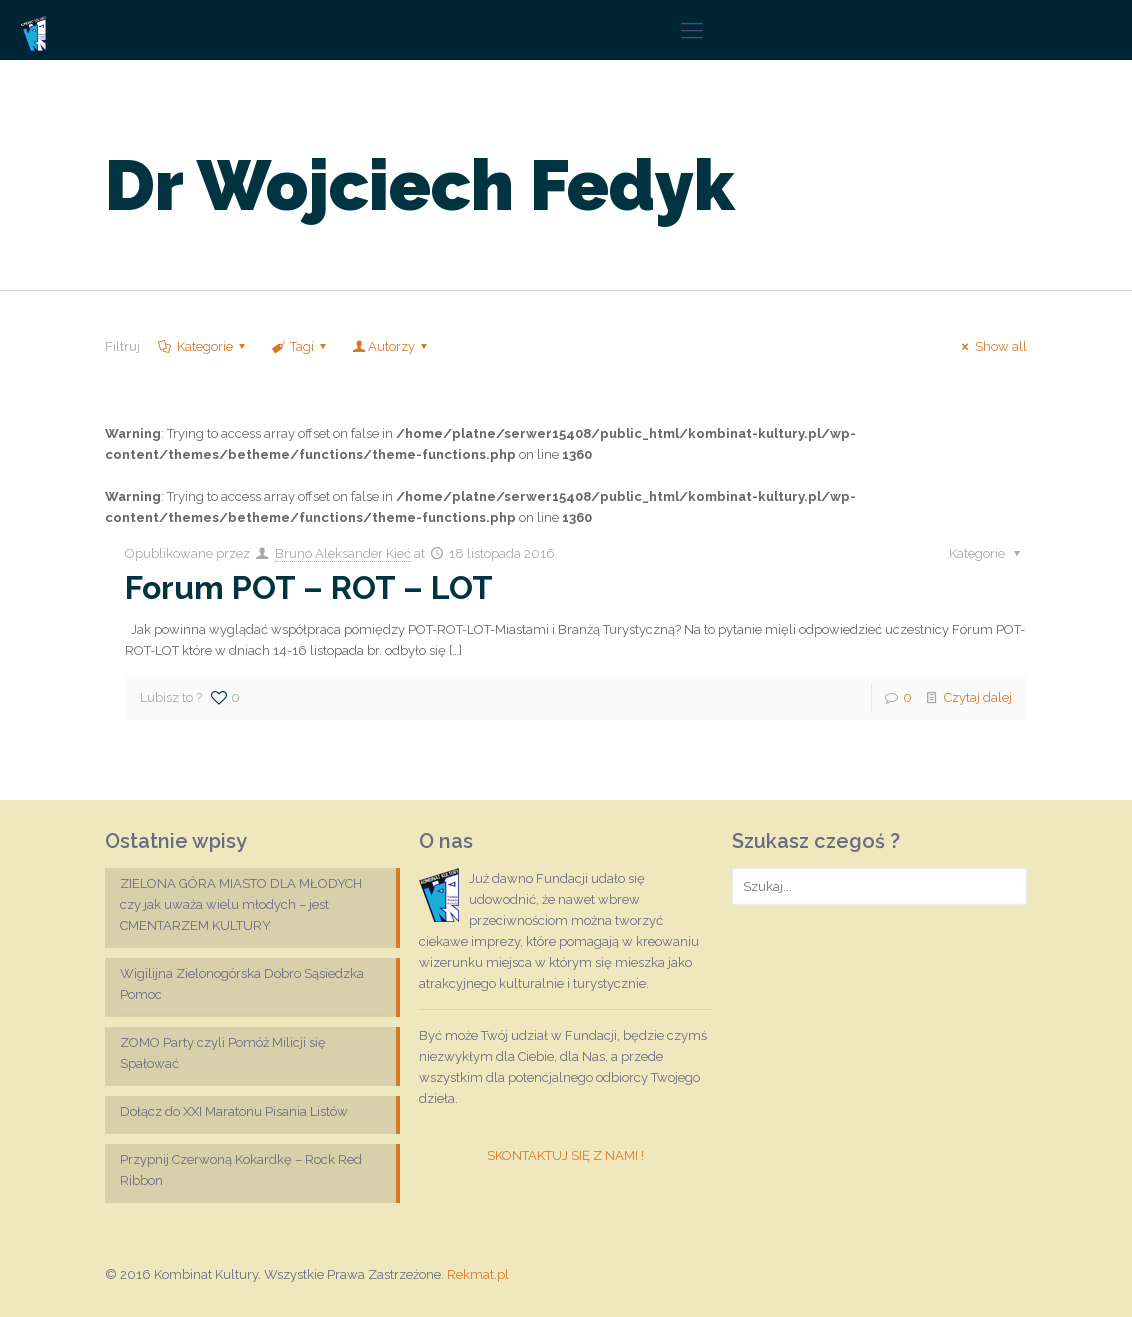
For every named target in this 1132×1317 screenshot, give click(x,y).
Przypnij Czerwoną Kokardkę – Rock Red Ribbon (241, 1170)
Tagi (300, 346)
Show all (991, 346)
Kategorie (202, 346)
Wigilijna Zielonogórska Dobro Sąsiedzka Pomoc (242, 984)
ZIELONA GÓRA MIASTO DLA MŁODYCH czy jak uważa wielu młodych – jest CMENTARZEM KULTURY (241, 904)
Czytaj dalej (978, 697)
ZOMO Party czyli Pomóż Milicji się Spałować (223, 1053)
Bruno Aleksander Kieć (343, 553)
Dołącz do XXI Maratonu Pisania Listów (234, 1111)
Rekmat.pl (478, 1274)
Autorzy (391, 346)
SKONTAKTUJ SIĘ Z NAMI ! (565, 1155)
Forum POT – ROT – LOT (309, 587)
